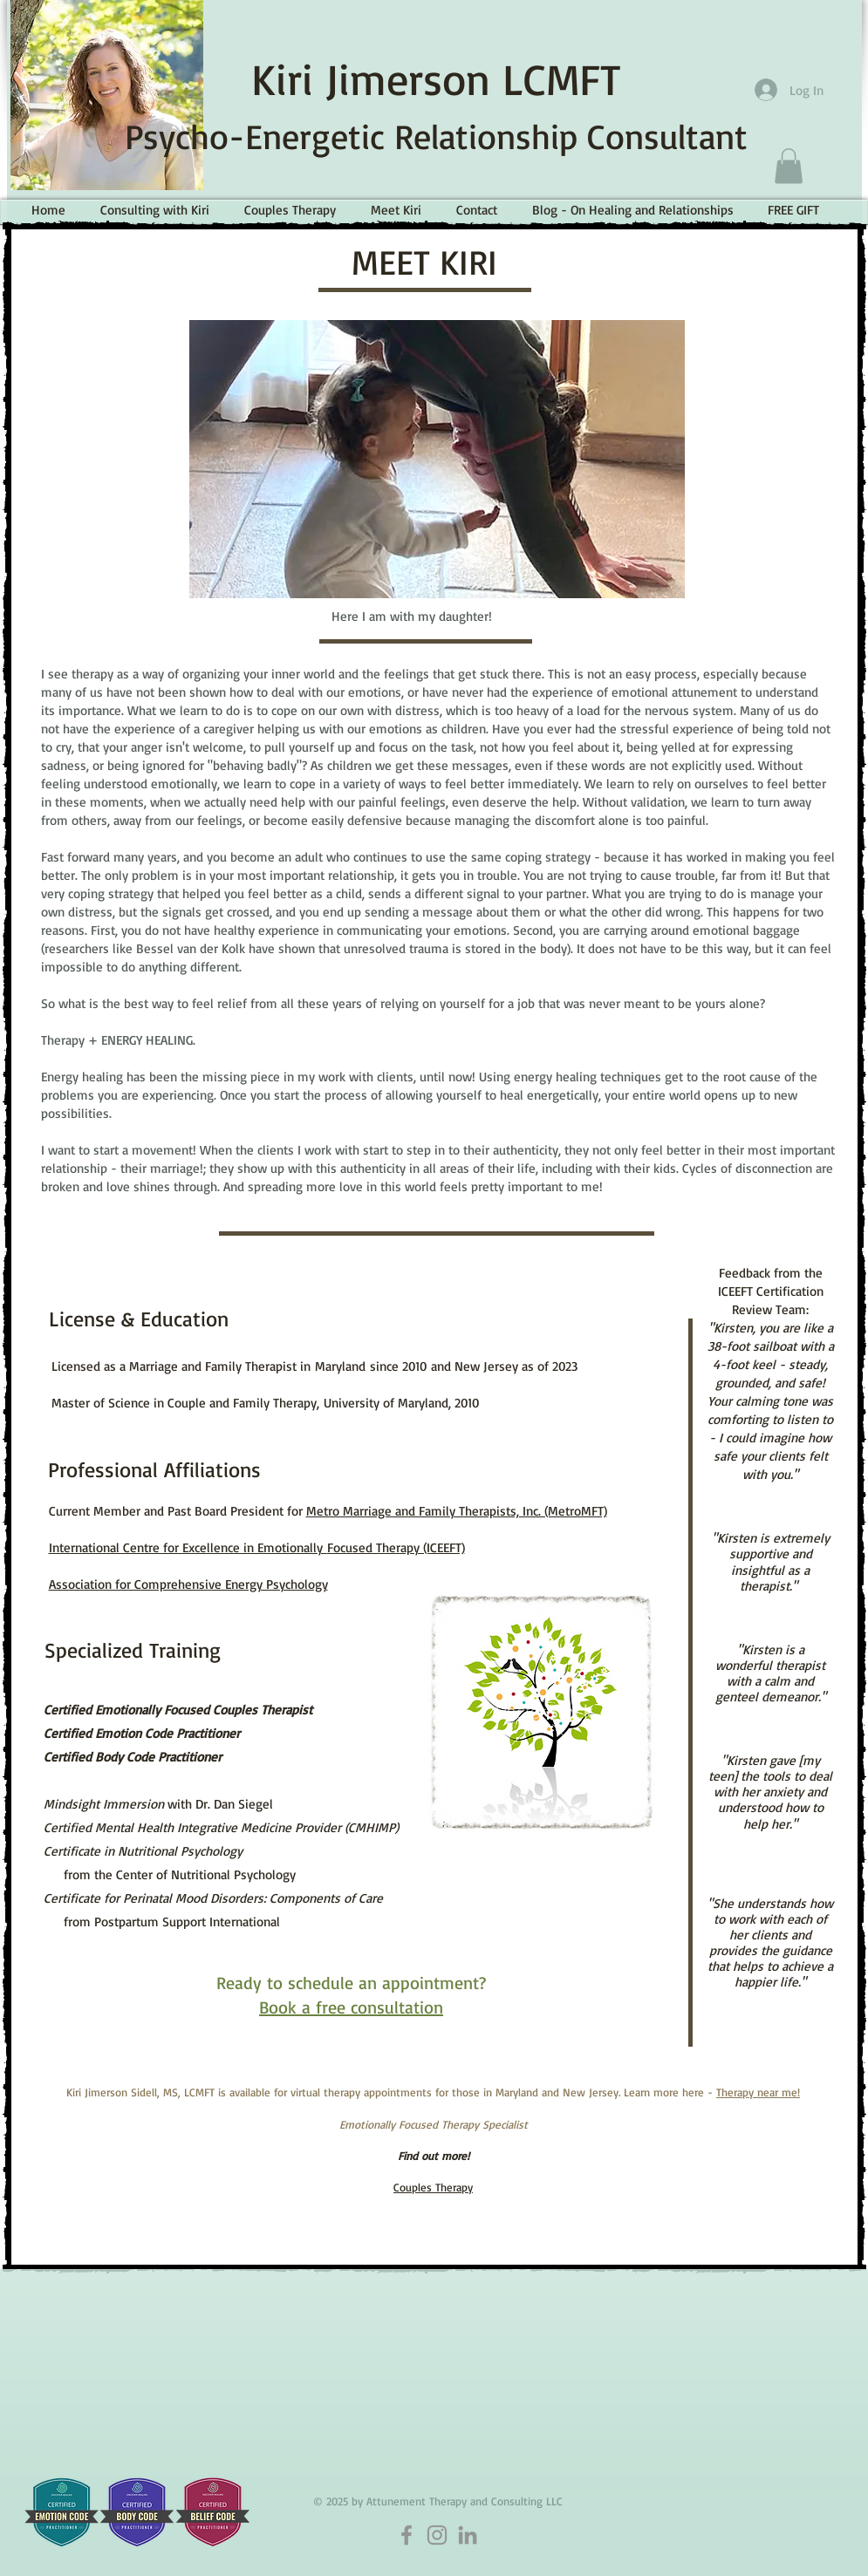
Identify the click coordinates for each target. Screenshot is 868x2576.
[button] (788, 166)
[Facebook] (406, 2535)
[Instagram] (437, 2535)
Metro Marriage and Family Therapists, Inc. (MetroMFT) (456, 1511)
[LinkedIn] (468, 2535)
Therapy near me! (758, 2092)
